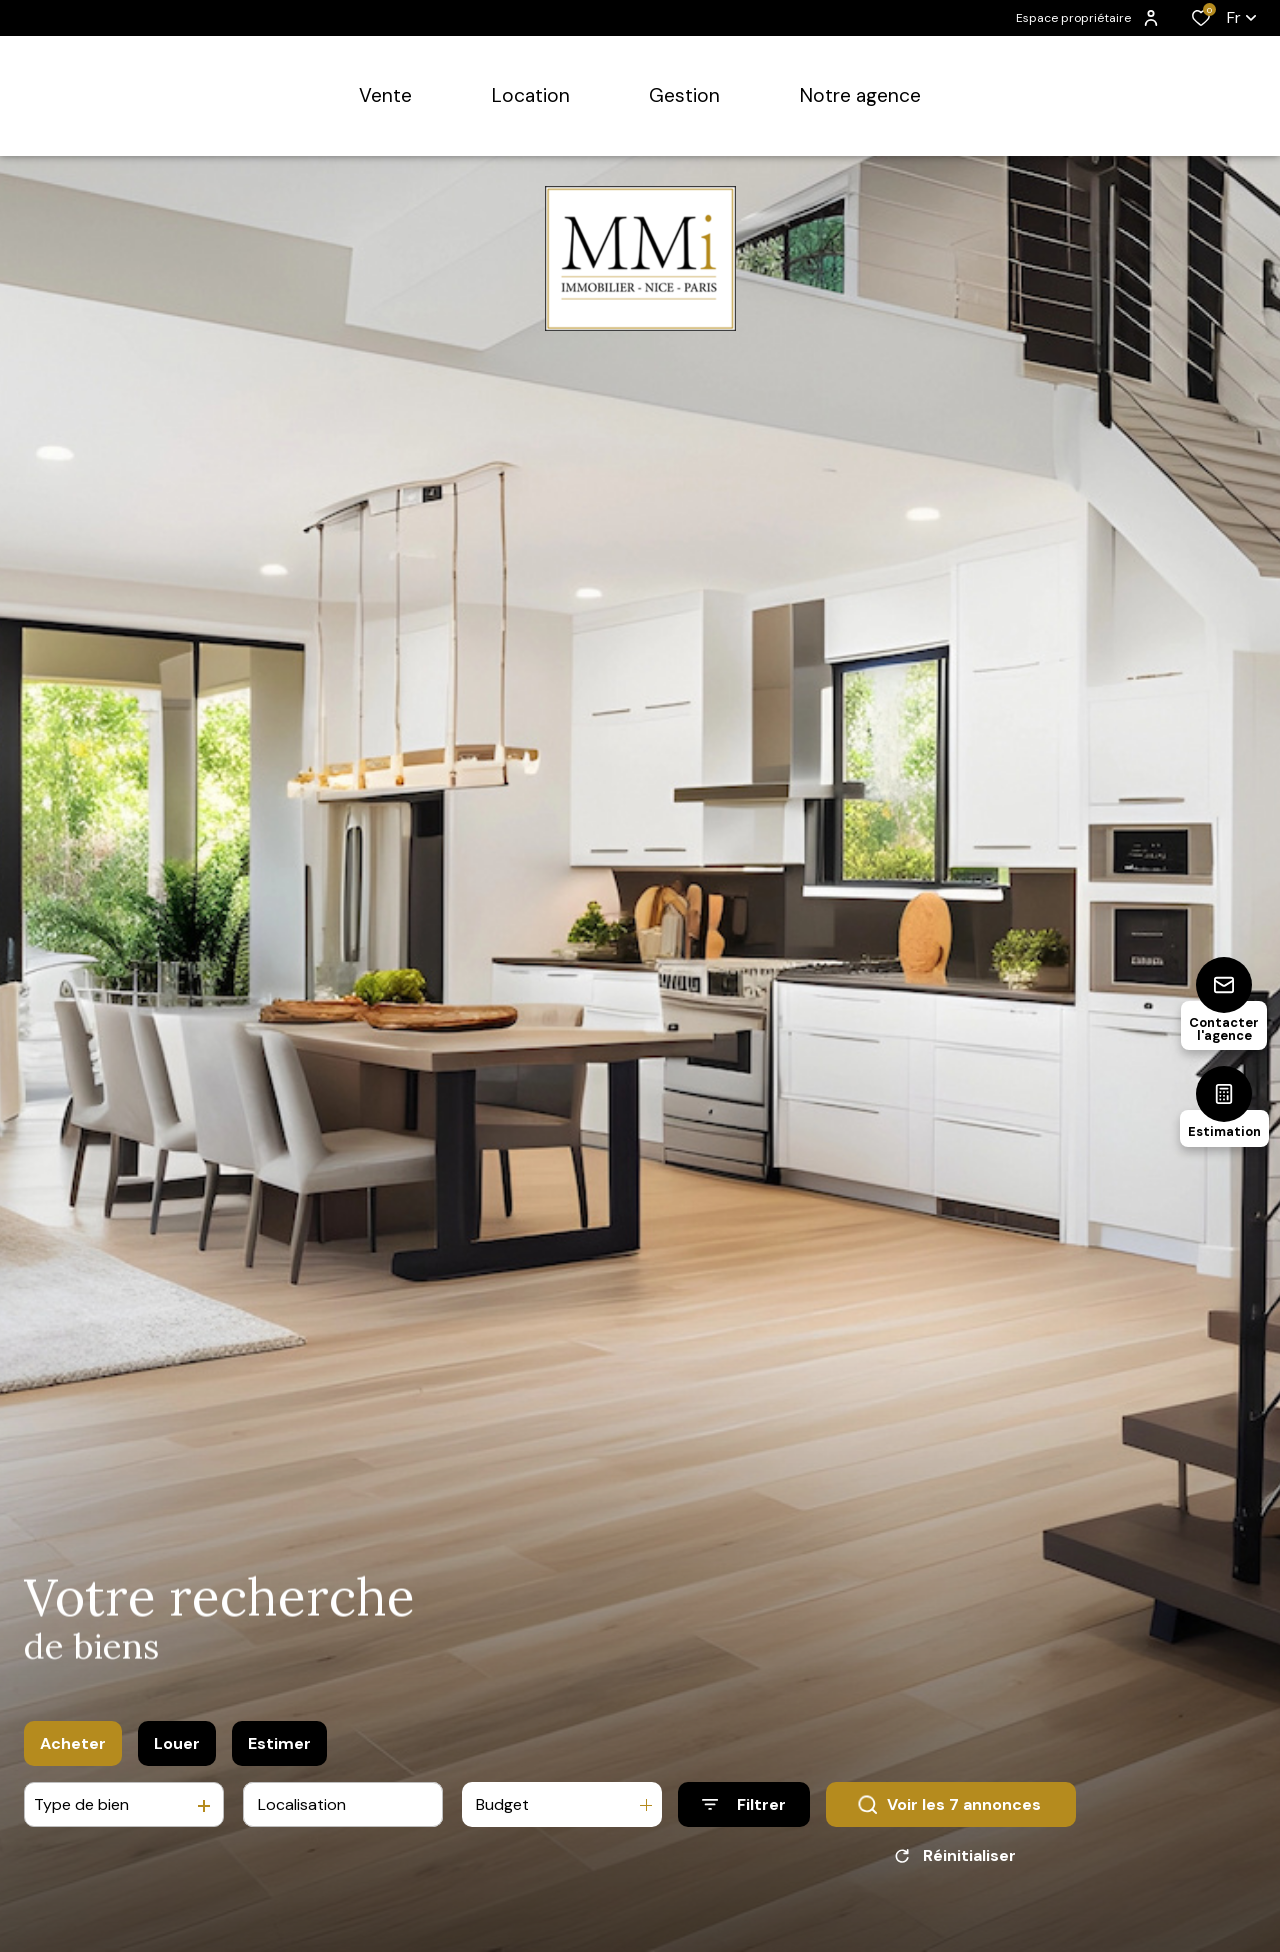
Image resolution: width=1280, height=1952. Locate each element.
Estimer (279, 1743)
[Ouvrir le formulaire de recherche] (744, 1805)
